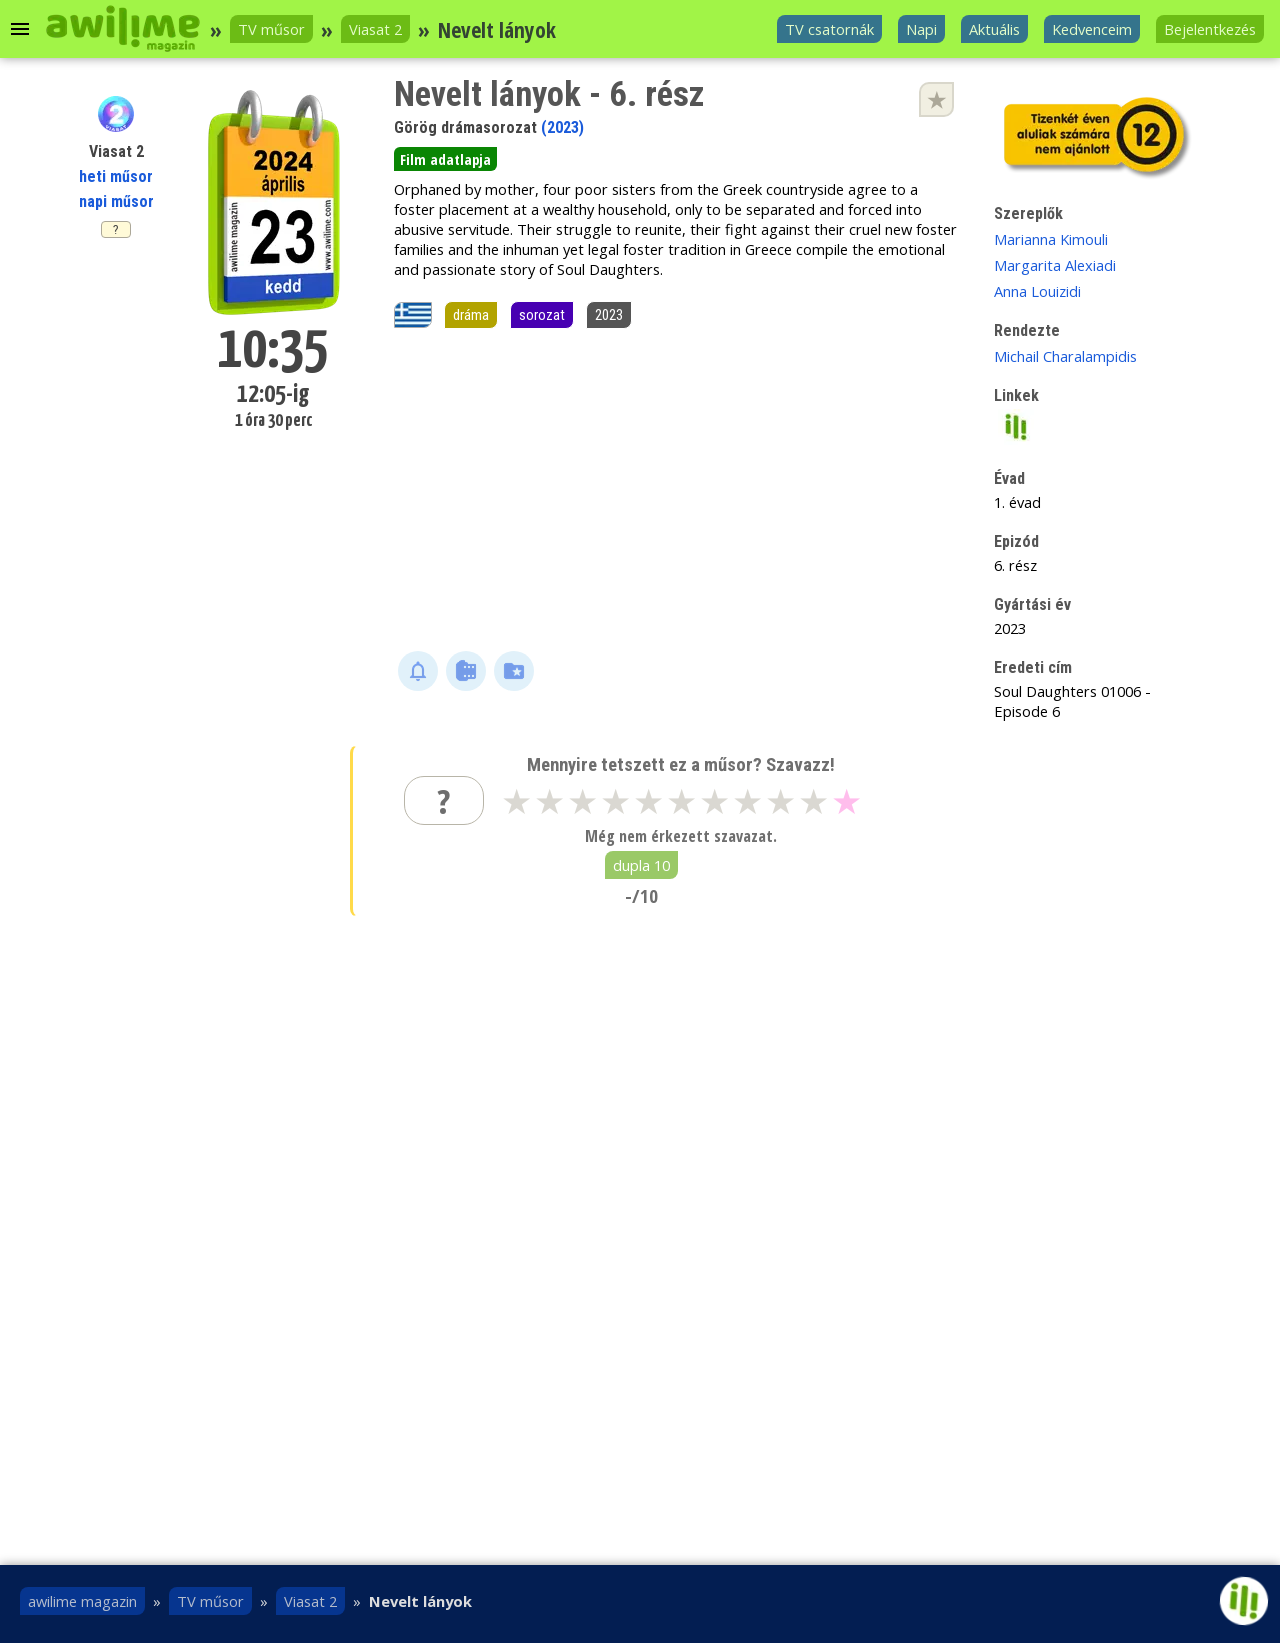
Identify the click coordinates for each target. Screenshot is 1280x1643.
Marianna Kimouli (1051, 239)
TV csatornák (829, 29)
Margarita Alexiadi (1055, 265)
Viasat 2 (375, 29)
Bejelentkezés (1210, 29)
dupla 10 (641, 865)
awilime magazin (82, 1601)
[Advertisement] (678, 491)
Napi (921, 29)
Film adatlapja (445, 159)
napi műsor (116, 201)
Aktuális (994, 29)
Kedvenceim (1092, 29)
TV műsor (271, 29)
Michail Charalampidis (1065, 356)
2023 (609, 315)
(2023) (562, 127)
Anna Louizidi (1037, 291)
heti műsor (116, 176)
